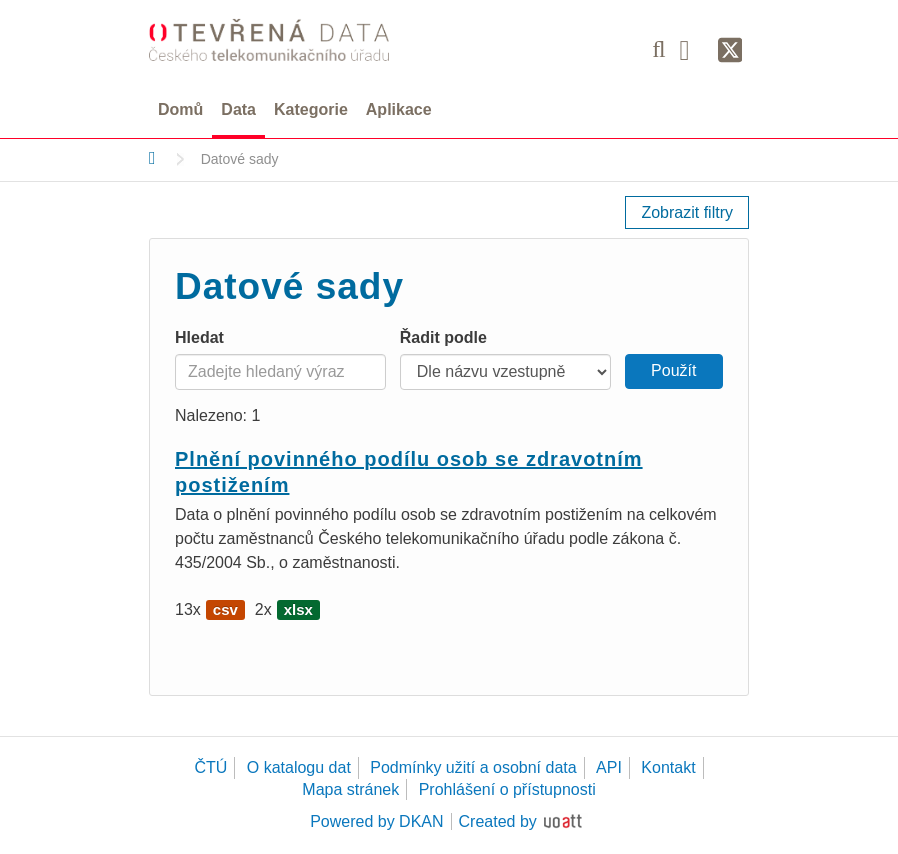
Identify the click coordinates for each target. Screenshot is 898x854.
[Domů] (152, 158)
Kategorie (311, 109)
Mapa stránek (350, 789)
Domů (180, 109)
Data (238, 109)
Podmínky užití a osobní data (473, 767)
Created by (498, 821)
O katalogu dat (299, 767)
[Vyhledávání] (658, 49)
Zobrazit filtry (687, 212)
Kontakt (668, 767)
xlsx (298, 609)
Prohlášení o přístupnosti (507, 789)
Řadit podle (443, 337)
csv (225, 609)
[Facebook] (692, 49)
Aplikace (399, 109)
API (609, 767)
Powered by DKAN (376, 821)
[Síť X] (730, 51)
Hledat (199, 337)
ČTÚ (210, 767)
